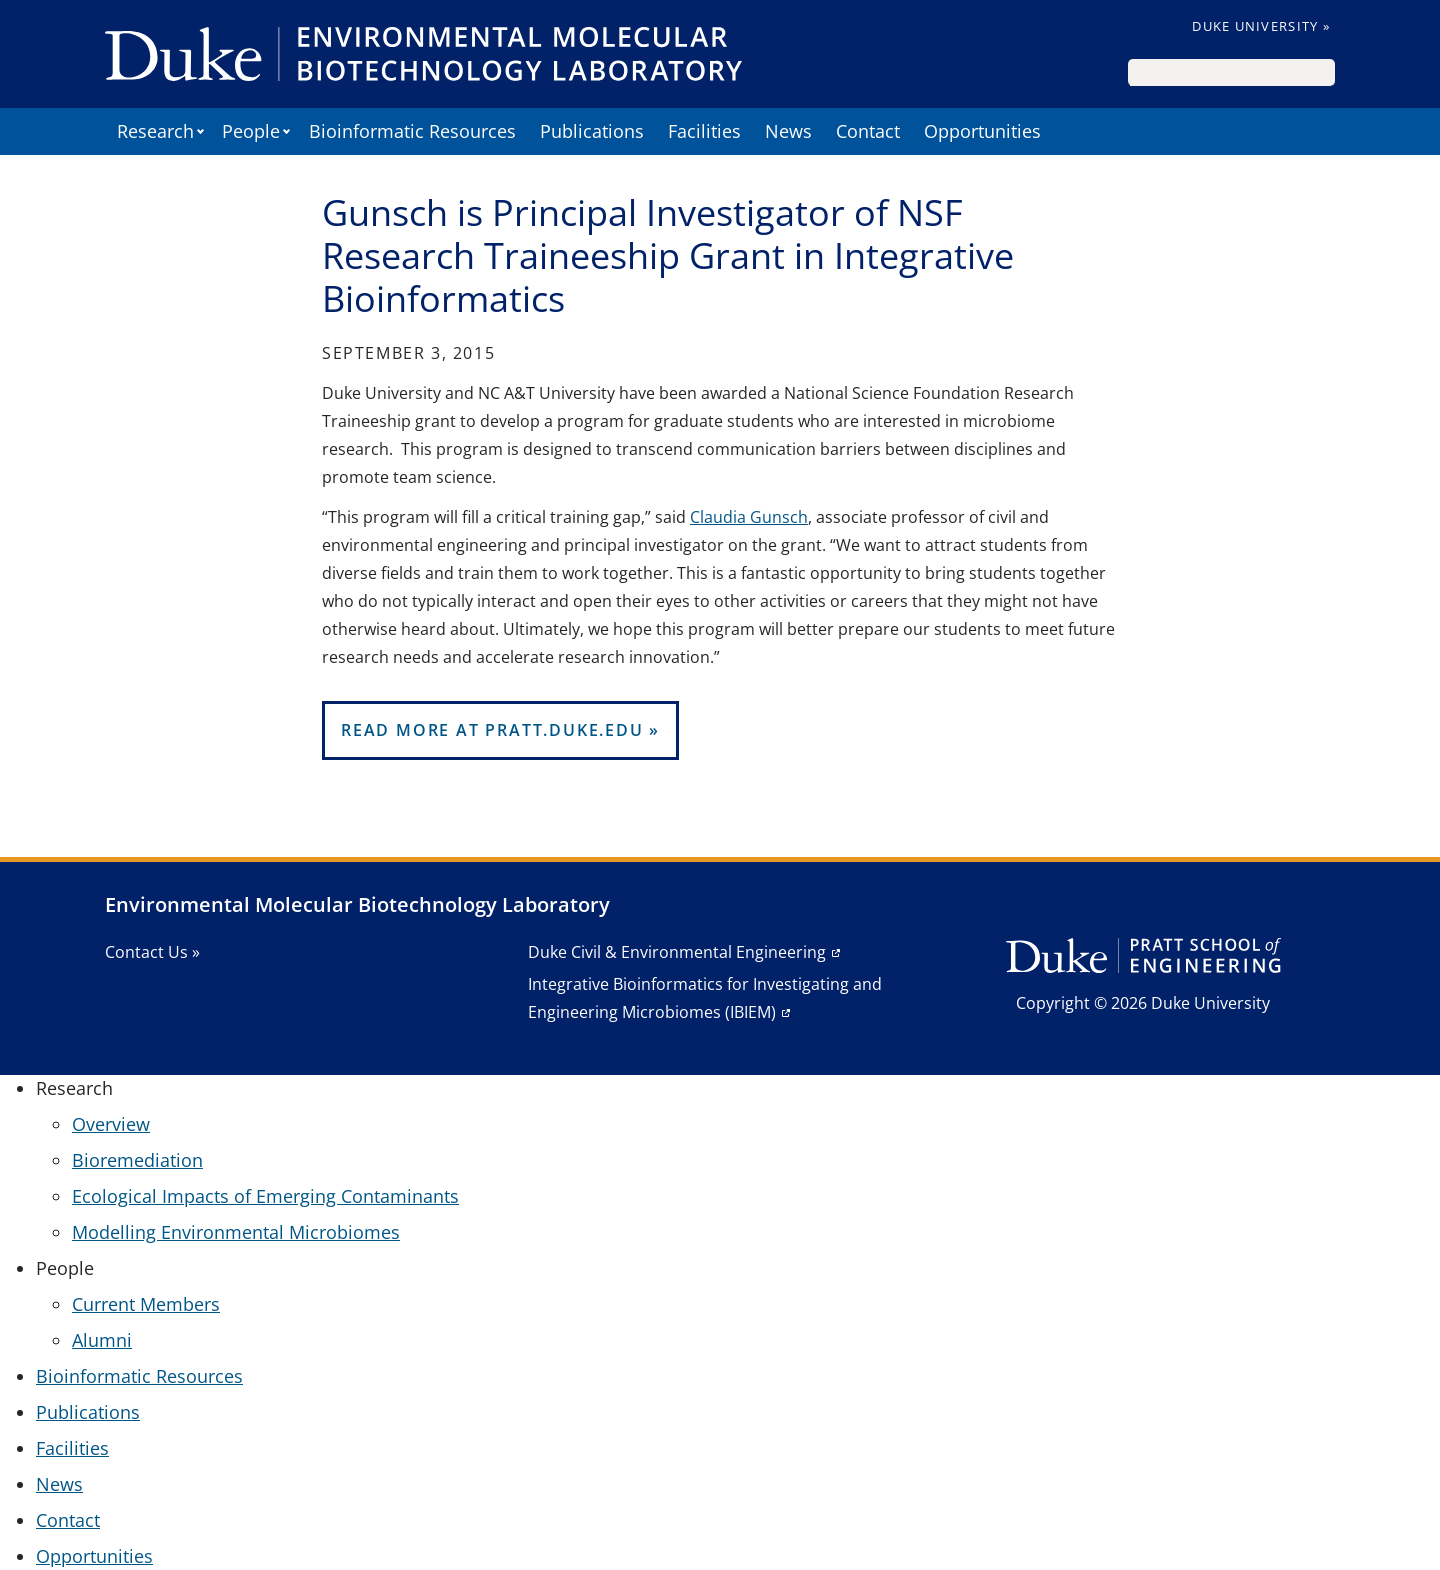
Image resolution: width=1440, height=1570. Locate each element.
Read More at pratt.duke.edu (492, 730)
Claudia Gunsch (749, 517)
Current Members (146, 1304)
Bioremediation (137, 1160)
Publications (592, 131)
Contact (868, 131)
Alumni (102, 1340)
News (788, 131)
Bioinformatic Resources (412, 131)
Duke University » (1261, 26)
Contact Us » (152, 952)
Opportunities (982, 131)
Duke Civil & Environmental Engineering (677, 952)
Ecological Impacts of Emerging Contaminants (265, 1196)
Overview (111, 1124)
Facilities (704, 131)
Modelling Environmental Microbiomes (236, 1232)
